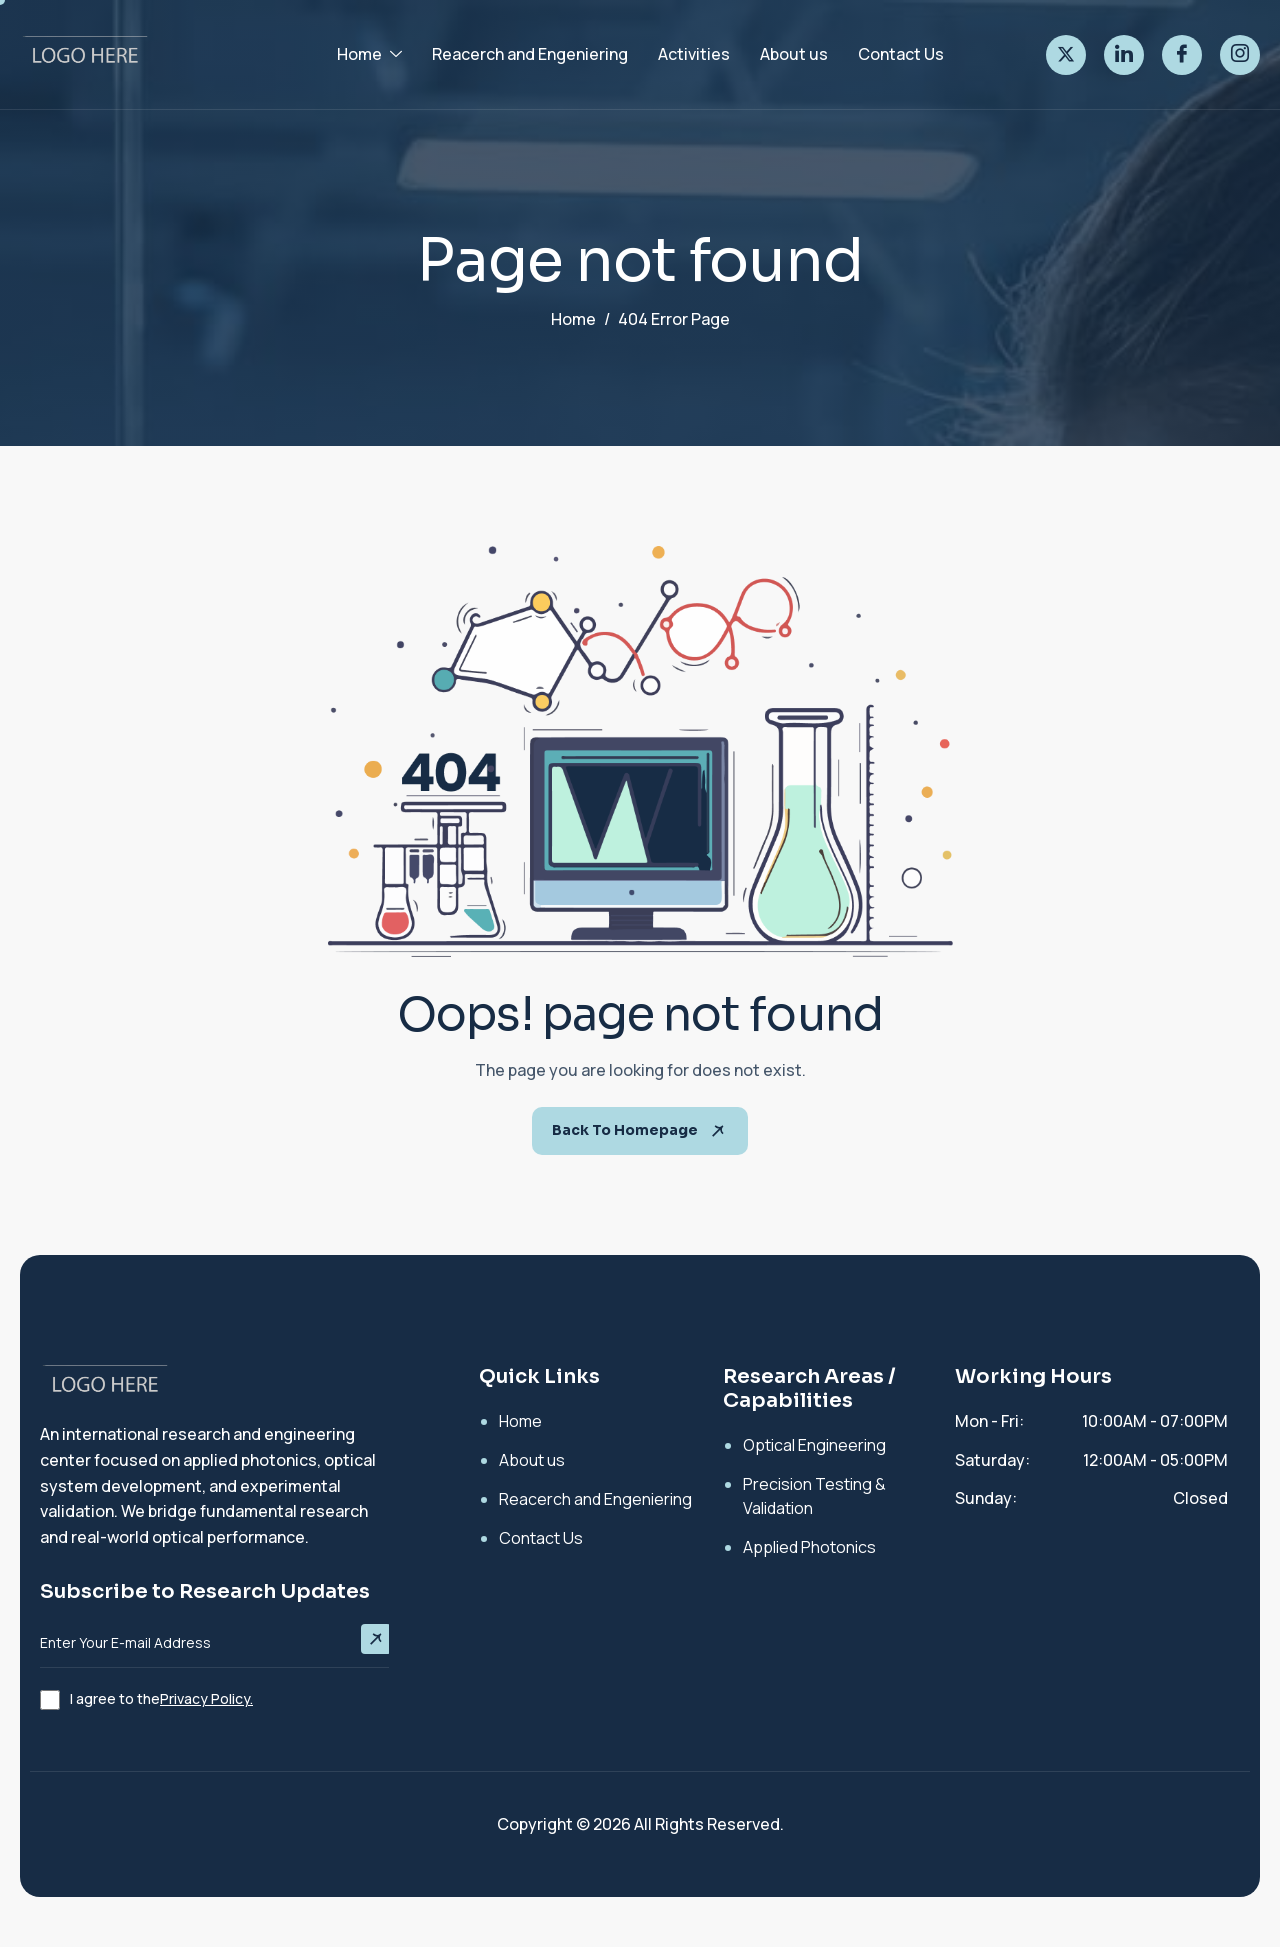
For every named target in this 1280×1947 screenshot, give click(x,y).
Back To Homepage (640, 1131)
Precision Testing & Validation (814, 1496)
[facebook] (1182, 55)
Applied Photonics (809, 1547)
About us (794, 54)
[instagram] (1240, 55)
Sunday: (986, 1498)
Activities (694, 54)
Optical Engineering (814, 1445)
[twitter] (1066, 55)
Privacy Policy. (206, 1698)
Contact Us (901, 54)
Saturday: (992, 1460)
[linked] (1124, 55)
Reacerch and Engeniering (530, 54)
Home (369, 54)
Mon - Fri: (989, 1421)
